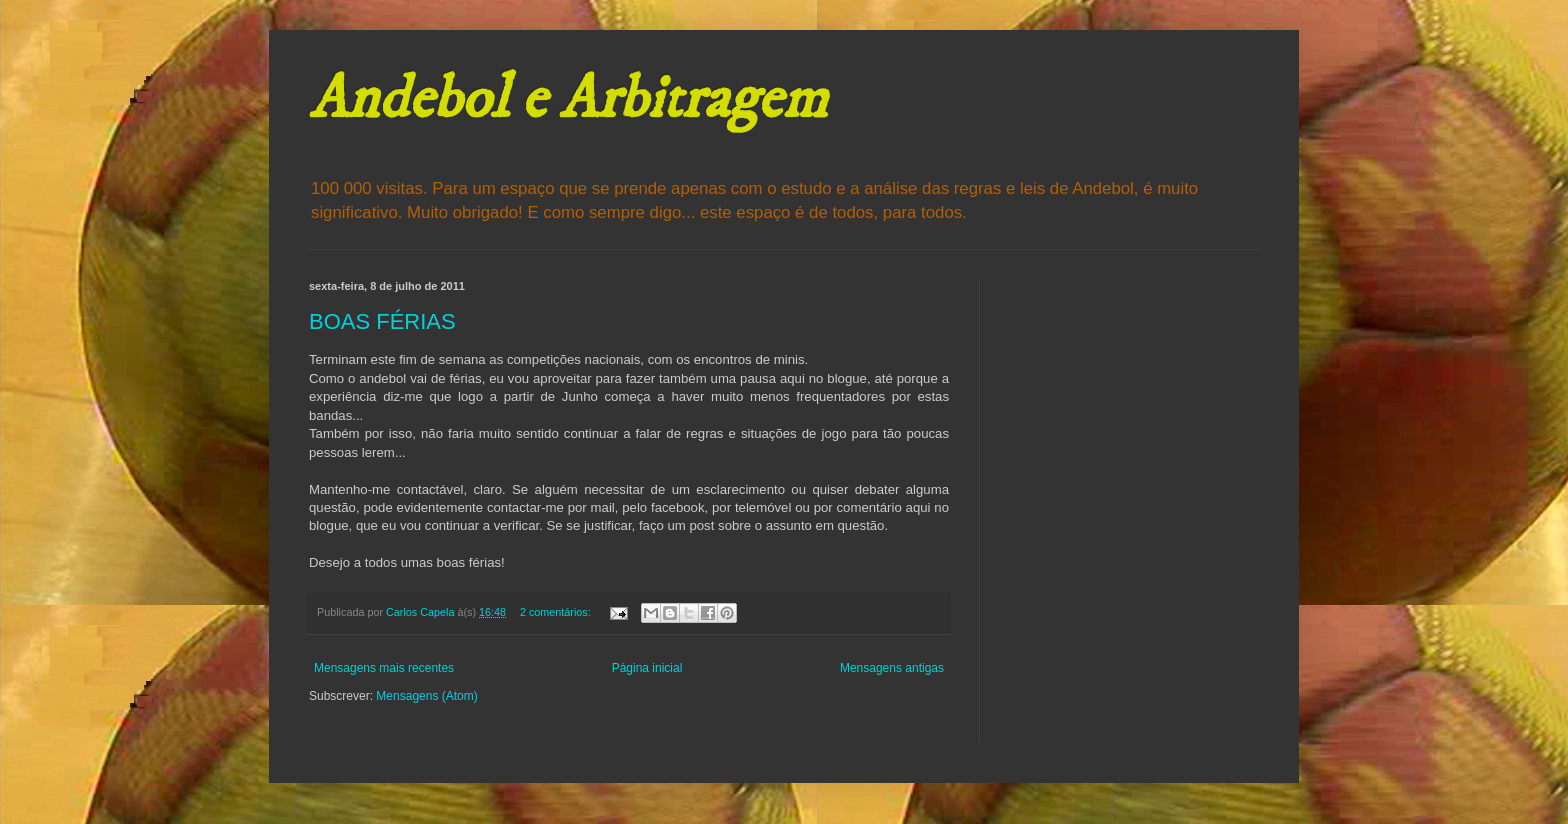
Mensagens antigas (892, 668)
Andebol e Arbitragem (568, 99)
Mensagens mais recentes (384, 668)
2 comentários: (557, 612)
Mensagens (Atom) (426, 696)
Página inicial (647, 668)
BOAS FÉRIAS (382, 321)
